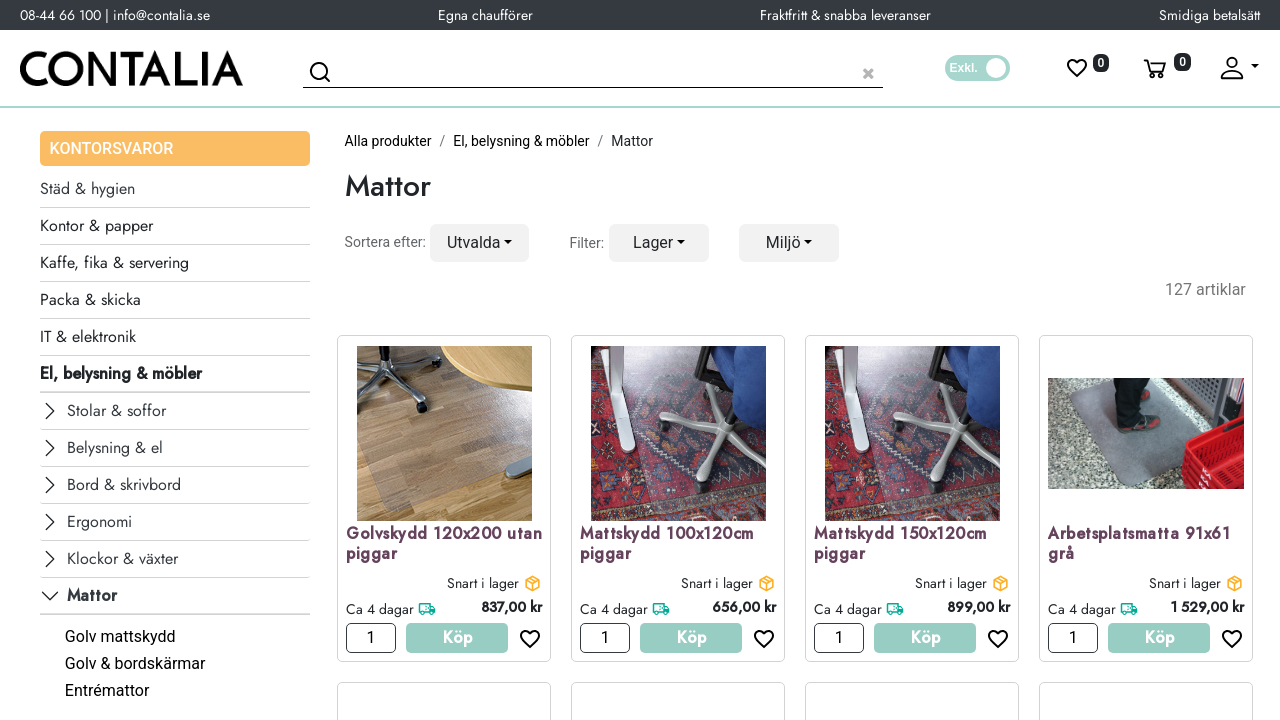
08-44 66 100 (60, 15)
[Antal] (371, 638)
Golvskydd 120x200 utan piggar (444, 545)
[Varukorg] (1165, 68)
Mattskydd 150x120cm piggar (900, 545)
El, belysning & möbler (521, 141)
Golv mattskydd (120, 636)
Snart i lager (483, 583)
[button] (480, 243)
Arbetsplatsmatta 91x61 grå (1139, 545)
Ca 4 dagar (380, 609)
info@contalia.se (161, 15)
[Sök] (323, 75)
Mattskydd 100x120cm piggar (667, 545)
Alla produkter (388, 141)
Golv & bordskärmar (135, 663)
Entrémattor (107, 690)
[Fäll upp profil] (1238, 68)
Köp (457, 637)
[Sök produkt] (593, 70)
